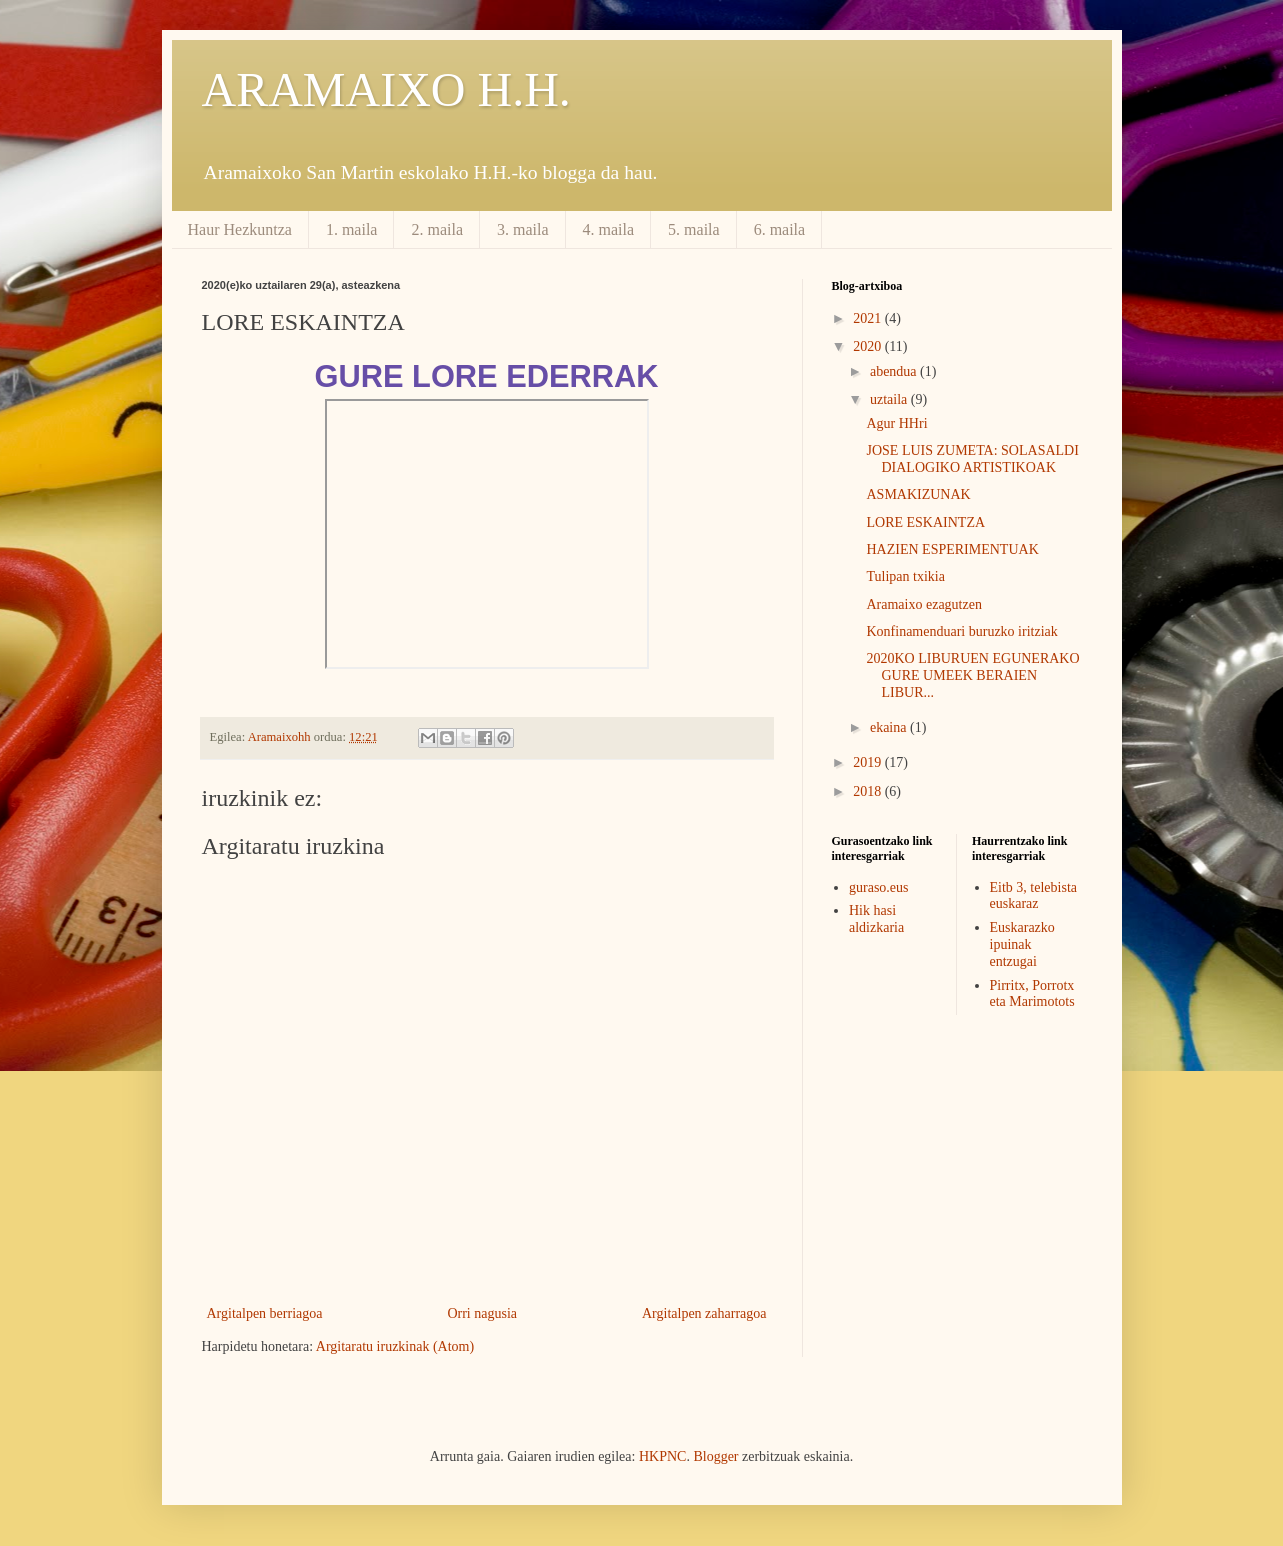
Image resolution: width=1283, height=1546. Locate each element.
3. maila (523, 229)
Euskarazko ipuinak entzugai (1022, 944)
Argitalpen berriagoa (265, 1313)
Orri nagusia (482, 1313)
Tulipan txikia (905, 576)
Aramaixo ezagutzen (923, 604)
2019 (869, 762)
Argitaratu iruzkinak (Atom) (395, 1346)
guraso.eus (879, 887)
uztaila (890, 399)
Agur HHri (896, 423)
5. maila (694, 229)
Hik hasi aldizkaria (876, 919)
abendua (895, 371)
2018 (869, 791)
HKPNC (662, 1456)
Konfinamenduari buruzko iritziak (961, 631)
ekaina (890, 727)
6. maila (780, 229)
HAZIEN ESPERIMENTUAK (952, 549)
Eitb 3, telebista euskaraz (1033, 896)
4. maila (609, 229)
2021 (869, 318)
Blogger (715, 1456)
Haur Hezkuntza (240, 229)
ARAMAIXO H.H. (386, 89)
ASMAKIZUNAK (918, 494)
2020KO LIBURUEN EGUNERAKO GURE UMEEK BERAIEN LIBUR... (972, 675)
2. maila (437, 229)
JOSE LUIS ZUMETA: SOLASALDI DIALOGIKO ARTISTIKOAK (972, 459)
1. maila (352, 229)
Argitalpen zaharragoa (704, 1313)
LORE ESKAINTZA (925, 522)
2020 (869, 346)
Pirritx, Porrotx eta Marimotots (1032, 994)
